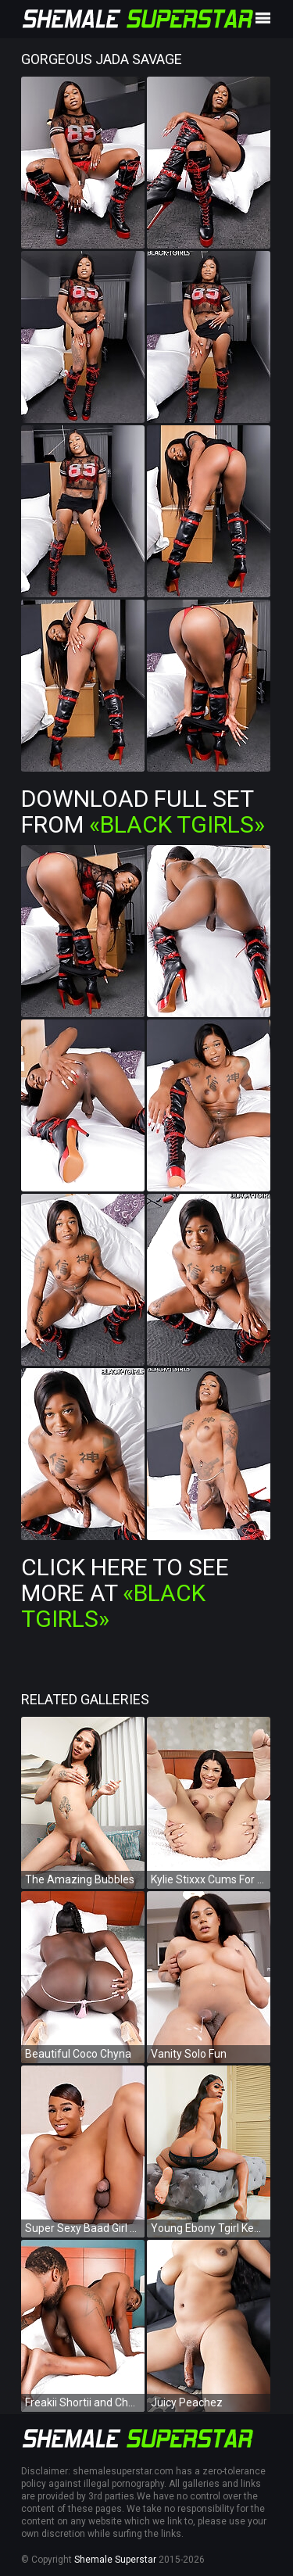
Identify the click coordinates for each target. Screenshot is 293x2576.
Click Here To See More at (125, 1592)
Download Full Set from (143, 811)
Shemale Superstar (115, 2559)
